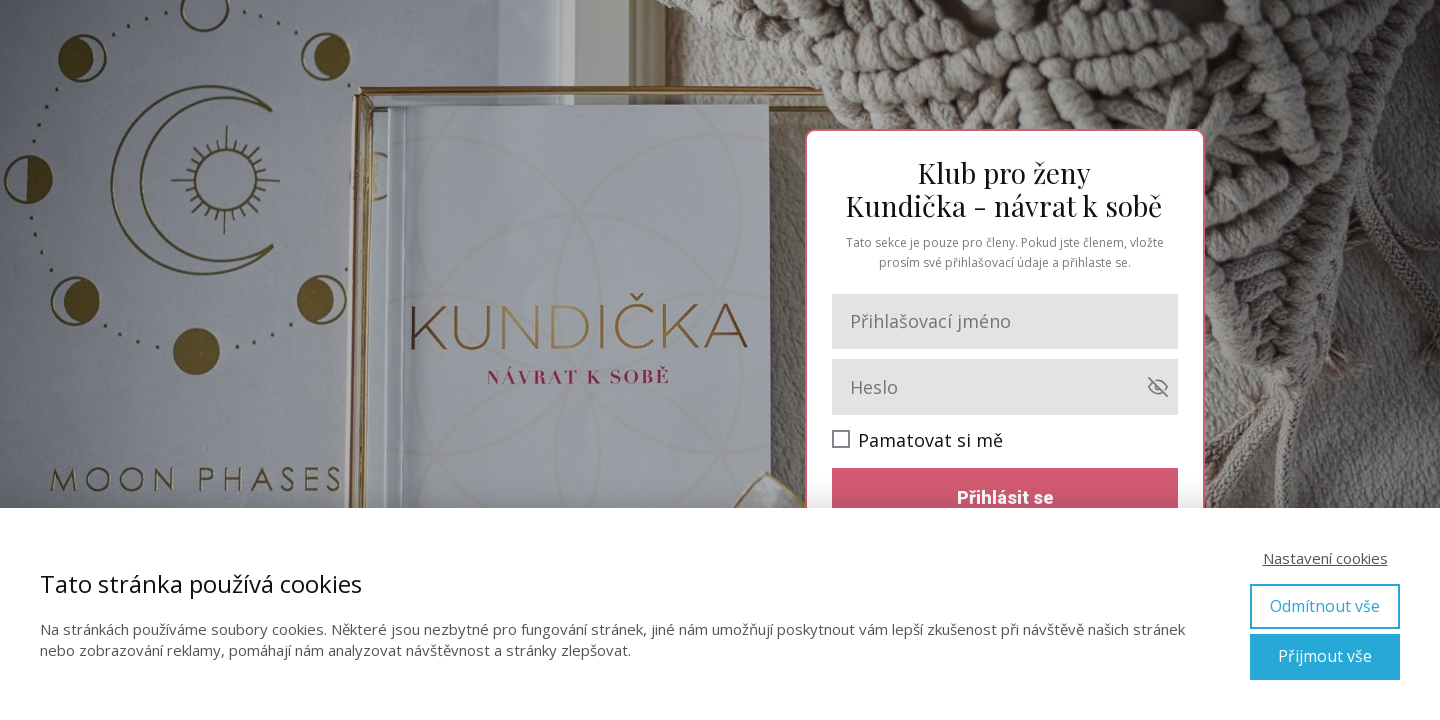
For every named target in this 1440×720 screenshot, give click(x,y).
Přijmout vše (1325, 656)
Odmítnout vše (1325, 606)
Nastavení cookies (1325, 558)
